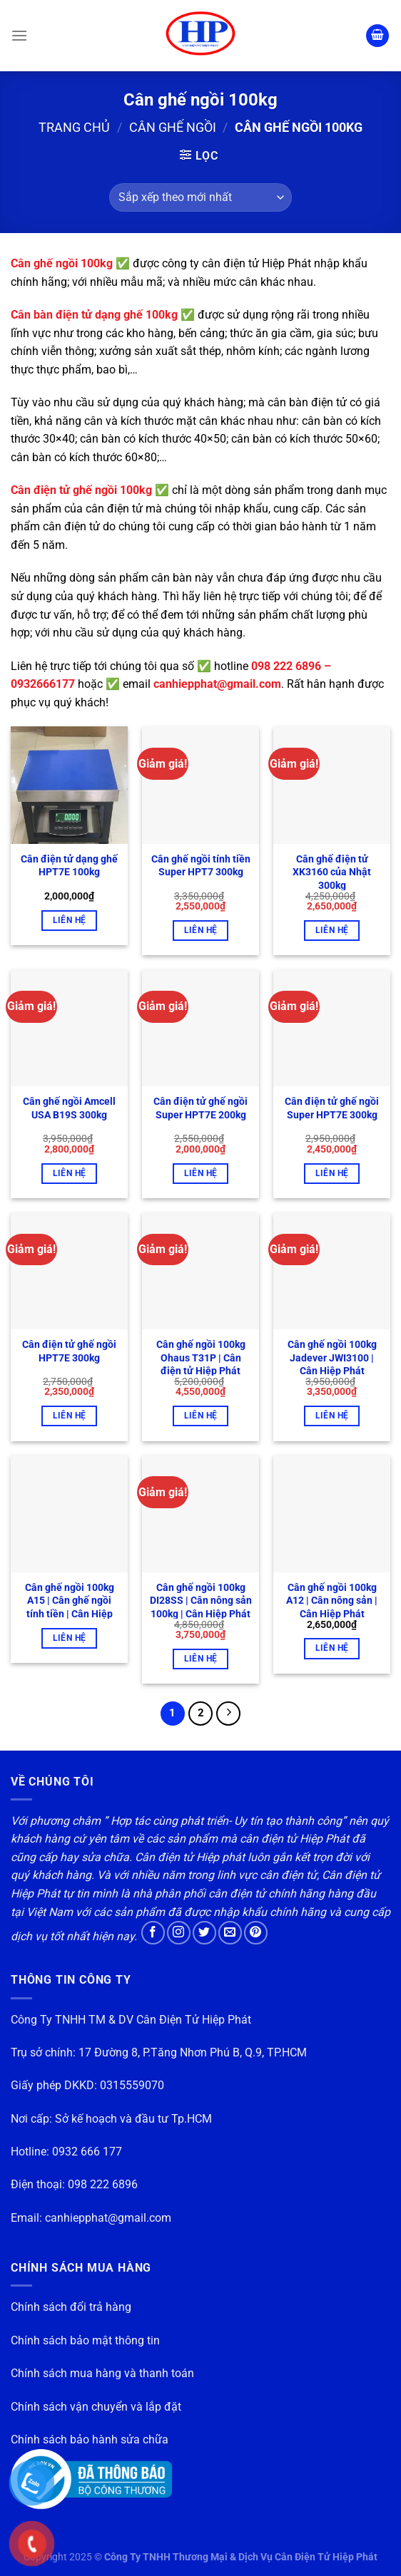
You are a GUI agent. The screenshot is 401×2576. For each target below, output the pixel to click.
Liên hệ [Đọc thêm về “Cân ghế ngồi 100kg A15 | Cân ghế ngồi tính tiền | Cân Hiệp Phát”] (69, 1638)
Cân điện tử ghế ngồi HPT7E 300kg (69, 1351)
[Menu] (19, 35)
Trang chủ (74, 127)
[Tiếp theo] (228, 1713)
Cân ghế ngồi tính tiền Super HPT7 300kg (200, 866)
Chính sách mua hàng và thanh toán (102, 2373)
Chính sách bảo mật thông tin (85, 2340)
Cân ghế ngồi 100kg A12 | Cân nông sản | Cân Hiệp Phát (331, 1601)
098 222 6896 (103, 2184)
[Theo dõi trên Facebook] (153, 1932)
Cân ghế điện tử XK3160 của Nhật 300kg (332, 872)
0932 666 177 (87, 2151)
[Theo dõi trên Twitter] (204, 1932)
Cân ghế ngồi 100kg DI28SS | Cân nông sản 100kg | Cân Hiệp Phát (201, 1601)
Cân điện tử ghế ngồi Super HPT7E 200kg (200, 1108)
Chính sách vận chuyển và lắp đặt (96, 2406)
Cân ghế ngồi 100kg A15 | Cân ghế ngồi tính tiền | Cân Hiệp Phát (69, 1608)
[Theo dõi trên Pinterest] (256, 1932)
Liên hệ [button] (69, 920)
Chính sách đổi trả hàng (71, 2307)
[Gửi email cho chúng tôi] (230, 1932)
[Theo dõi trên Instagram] (179, 1932)
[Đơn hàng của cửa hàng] (200, 197)
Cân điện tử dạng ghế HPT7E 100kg (69, 866)
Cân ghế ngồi (172, 127)
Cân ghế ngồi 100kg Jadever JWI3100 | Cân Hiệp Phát (332, 1358)
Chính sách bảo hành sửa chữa (89, 2439)
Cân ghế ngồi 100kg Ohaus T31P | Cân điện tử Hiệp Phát (200, 1358)
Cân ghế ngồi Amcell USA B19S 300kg (69, 1108)
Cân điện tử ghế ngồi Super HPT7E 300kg (332, 1108)
